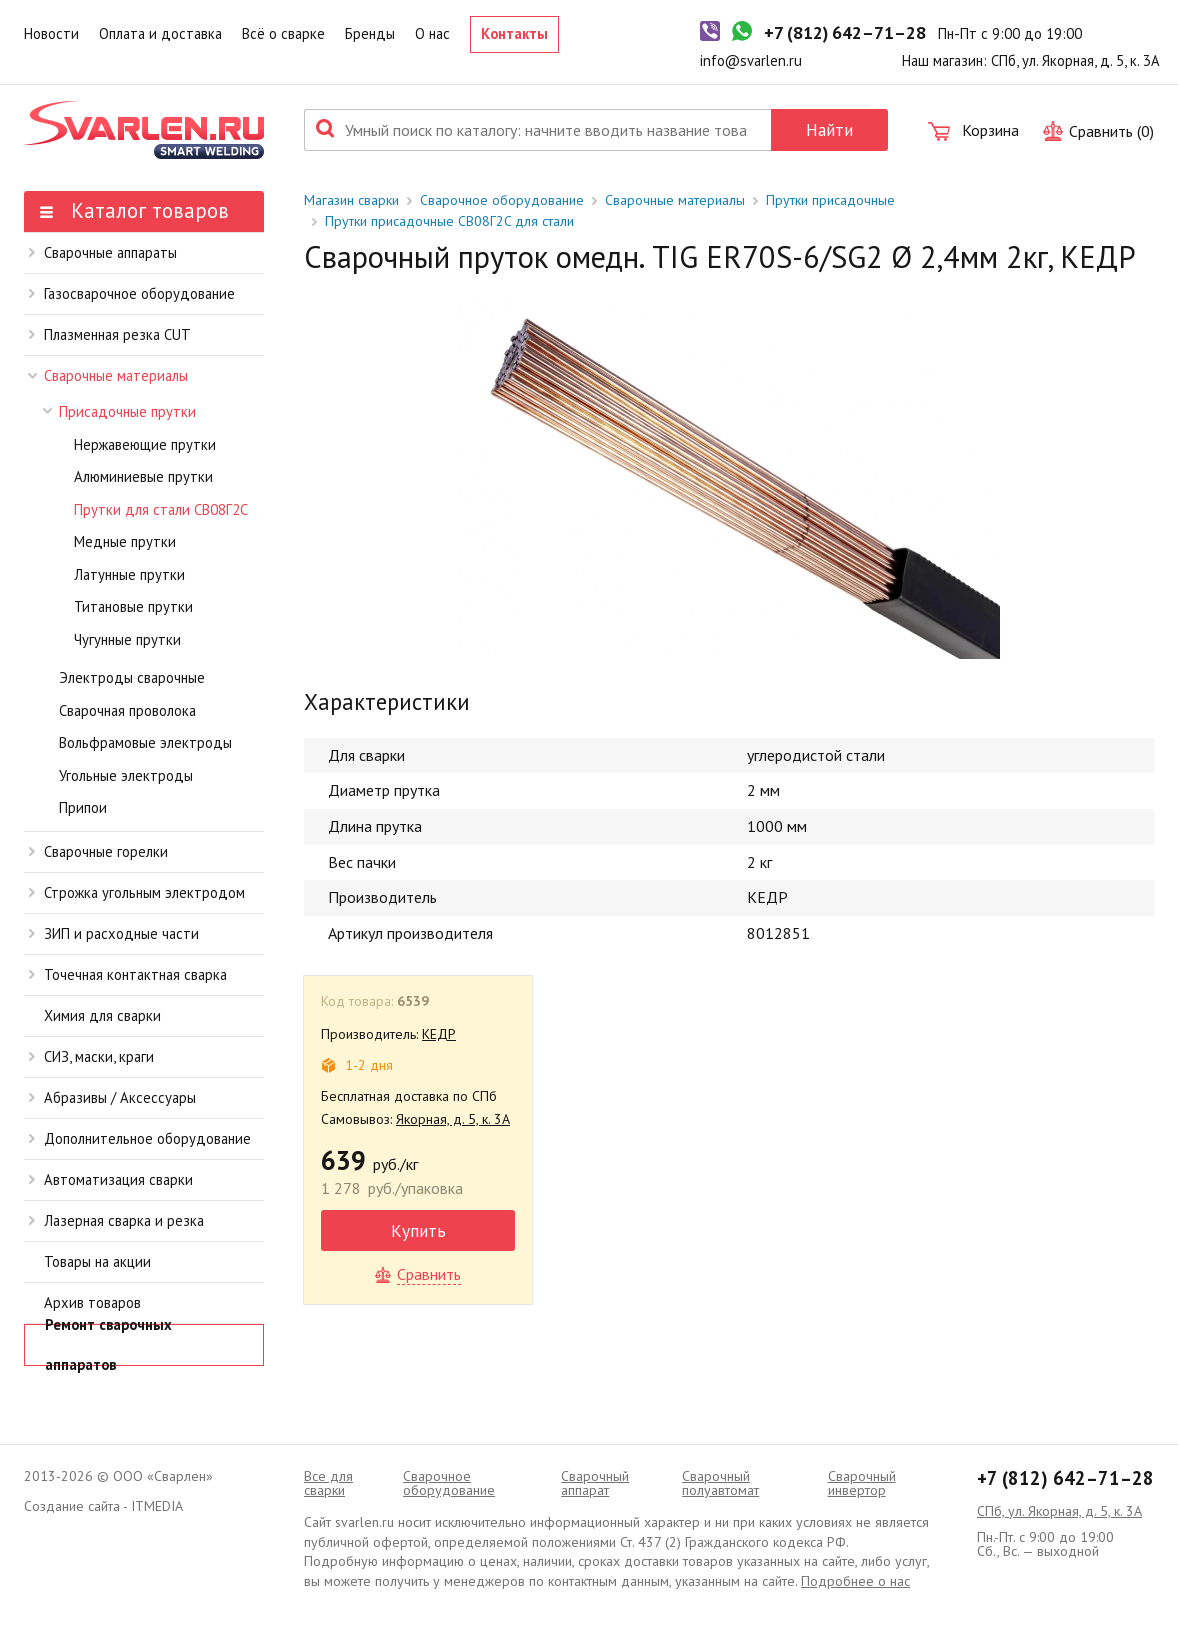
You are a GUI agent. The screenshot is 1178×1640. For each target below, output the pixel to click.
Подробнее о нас (855, 1581)
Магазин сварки (351, 200)
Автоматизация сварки (111, 1179)
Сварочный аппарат (595, 1483)
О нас (432, 33)
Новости (51, 33)
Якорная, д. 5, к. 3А (453, 1119)
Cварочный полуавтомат (720, 1483)
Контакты (514, 33)
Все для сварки (328, 1483)
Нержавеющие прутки (145, 444)
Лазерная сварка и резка (116, 1220)
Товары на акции (97, 1261)
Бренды (370, 33)
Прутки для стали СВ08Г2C (161, 509)
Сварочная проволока (127, 710)
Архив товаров (92, 1302)
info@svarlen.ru (751, 60)
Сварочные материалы (108, 375)
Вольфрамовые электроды (145, 742)
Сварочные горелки (98, 851)
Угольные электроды (126, 775)
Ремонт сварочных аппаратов (108, 1345)
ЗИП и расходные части (114, 933)
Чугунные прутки (127, 639)
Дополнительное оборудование (140, 1138)
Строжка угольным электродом (137, 892)
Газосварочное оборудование (132, 293)
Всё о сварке (283, 33)
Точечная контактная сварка (128, 974)
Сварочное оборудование (502, 200)
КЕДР (439, 1034)
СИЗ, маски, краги (91, 1056)
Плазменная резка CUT (110, 334)
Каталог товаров (134, 210)
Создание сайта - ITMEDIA (103, 1506)
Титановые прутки (133, 606)
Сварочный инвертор (862, 1483)
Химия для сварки (102, 1015)
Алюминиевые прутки (143, 476)
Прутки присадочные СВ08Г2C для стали (449, 221)
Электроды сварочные (132, 677)
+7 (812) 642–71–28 (1065, 1478)
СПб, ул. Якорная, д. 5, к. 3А (1059, 1511)
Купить (418, 1230)
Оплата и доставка (160, 33)
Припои (83, 807)
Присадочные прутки (120, 411)
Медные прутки (125, 541)
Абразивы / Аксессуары (112, 1097)
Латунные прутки (129, 574)
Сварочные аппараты (103, 252)
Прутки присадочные (830, 200)
